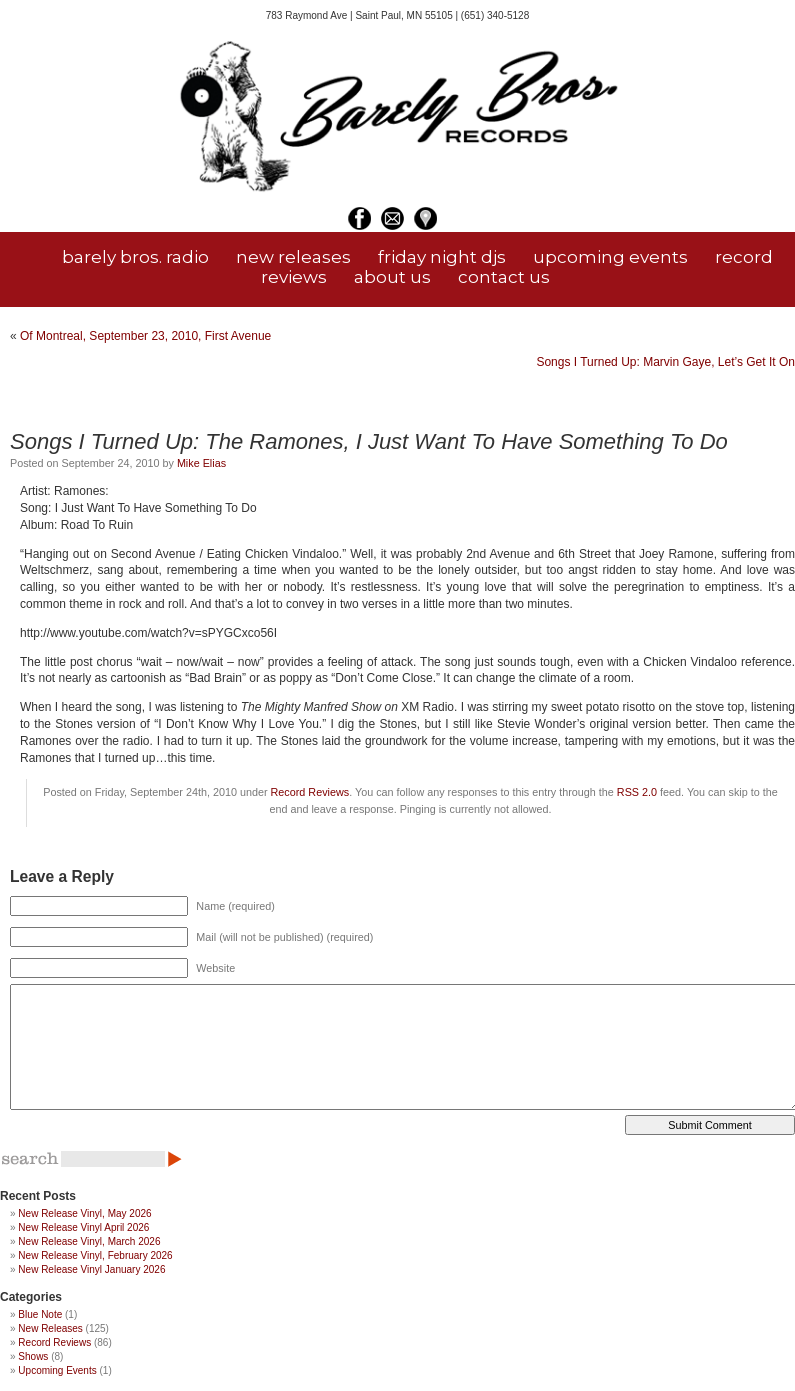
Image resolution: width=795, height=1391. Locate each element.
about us (392, 277)
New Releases (50, 1328)
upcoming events (610, 257)
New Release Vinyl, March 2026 (89, 1241)
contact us (504, 277)
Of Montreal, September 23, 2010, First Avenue (145, 336)
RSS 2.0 (637, 792)
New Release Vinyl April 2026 (83, 1227)
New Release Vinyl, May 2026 (84, 1213)
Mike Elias (201, 463)
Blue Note (40, 1314)
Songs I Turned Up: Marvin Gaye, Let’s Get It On (665, 362)
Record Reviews (310, 792)
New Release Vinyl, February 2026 (95, 1255)
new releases (293, 257)
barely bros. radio (135, 257)
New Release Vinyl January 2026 (91, 1269)
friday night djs (442, 257)
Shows (33, 1356)
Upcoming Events (57, 1370)
